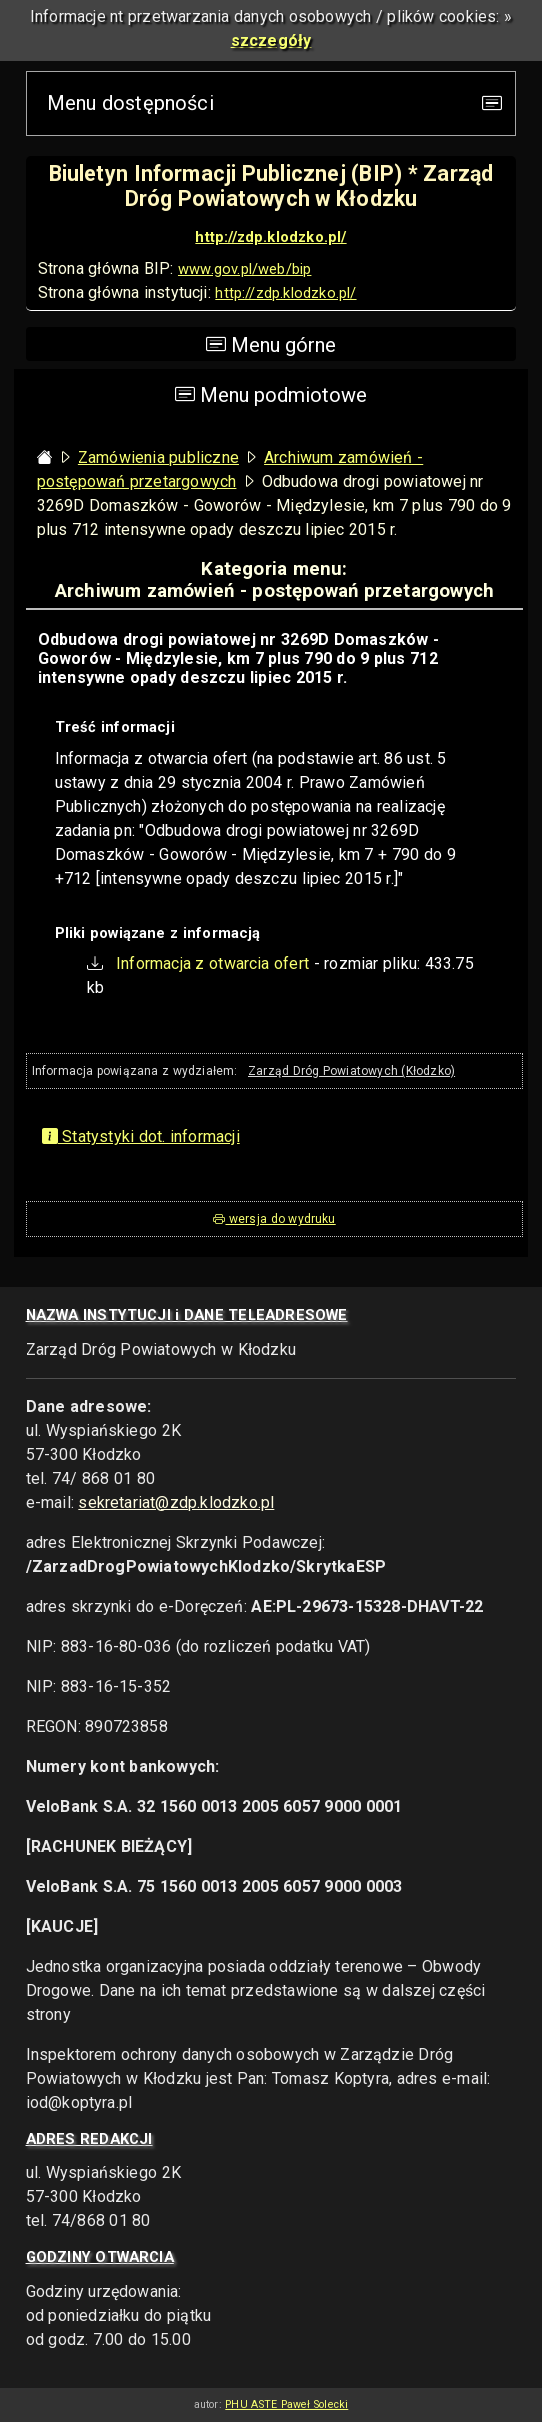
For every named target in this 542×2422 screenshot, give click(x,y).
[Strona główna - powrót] (45, 457)
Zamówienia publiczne (158, 457)
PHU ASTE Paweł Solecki (286, 2404)
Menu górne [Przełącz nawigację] (271, 344)
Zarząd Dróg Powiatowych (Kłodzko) (351, 1071)
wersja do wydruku (274, 1219)
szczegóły (271, 40)
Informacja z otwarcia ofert (212, 963)
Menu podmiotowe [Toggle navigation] (271, 395)
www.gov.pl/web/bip (244, 269)
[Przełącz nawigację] (492, 103)
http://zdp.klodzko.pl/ (270, 237)
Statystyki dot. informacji (141, 1136)
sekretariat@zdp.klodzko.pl (176, 1502)
